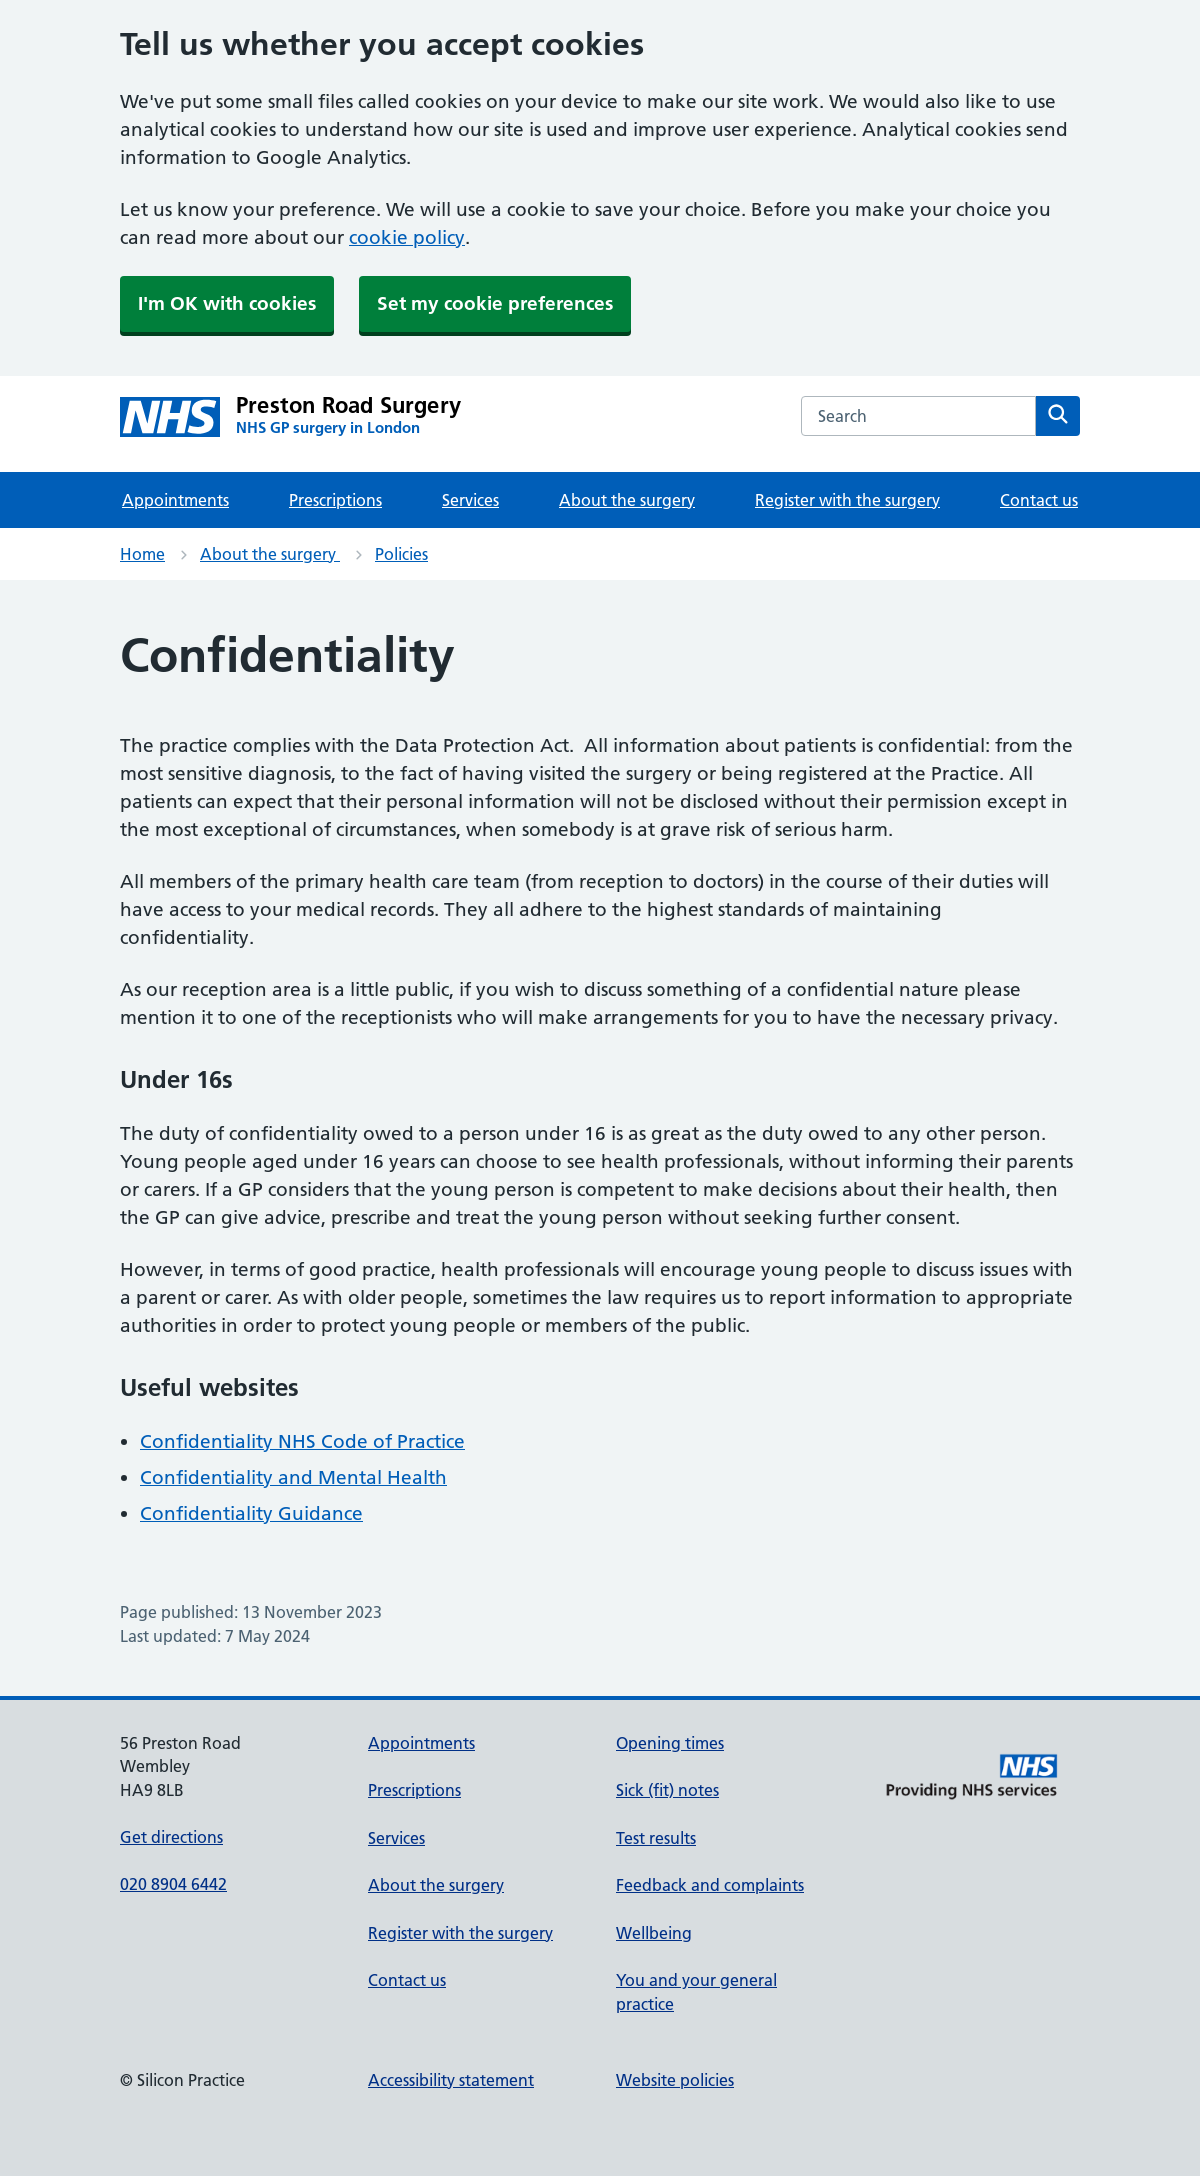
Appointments (175, 500)
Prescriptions (335, 500)
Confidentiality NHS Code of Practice (302, 1441)
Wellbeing (654, 1933)
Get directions (171, 1837)
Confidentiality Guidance (251, 1513)
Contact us (1039, 500)
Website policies (675, 2080)
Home (142, 554)
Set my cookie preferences (495, 303)
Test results (656, 1838)
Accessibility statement (451, 2080)
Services (470, 500)
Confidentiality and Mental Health (293, 1477)
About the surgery (627, 500)
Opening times (670, 1743)
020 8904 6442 (173, 1884)
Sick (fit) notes (667, 1790)
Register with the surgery (847, 500)
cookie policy (407, 237)
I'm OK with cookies (227, 303)
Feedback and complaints (710, 1885)
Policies (401, 554)
